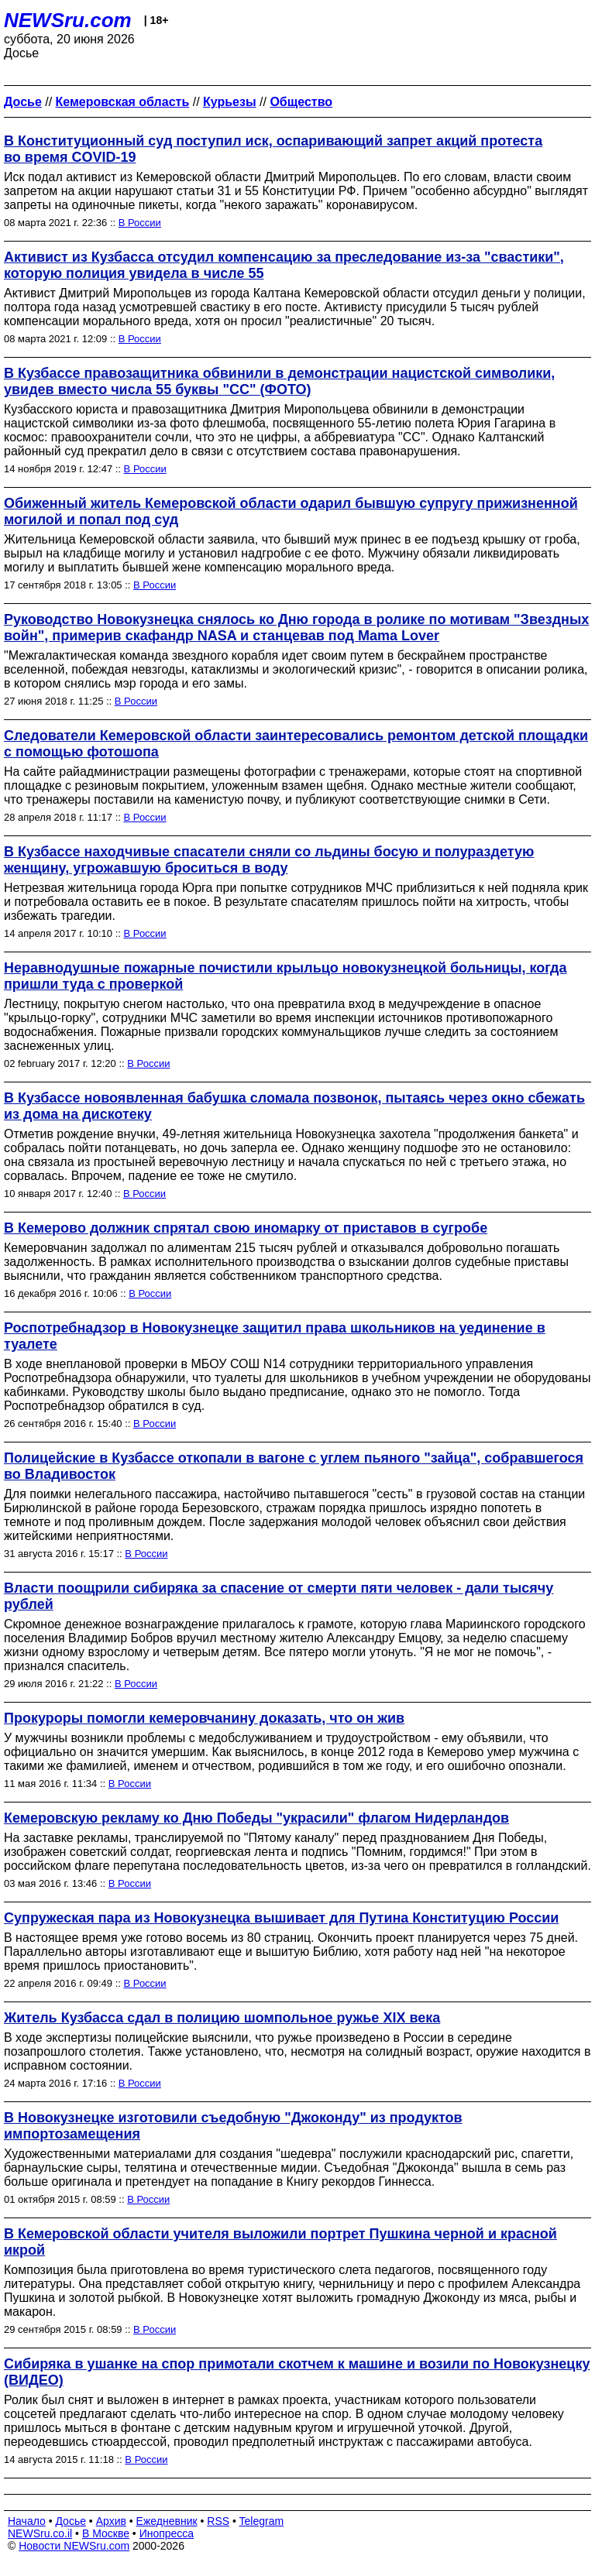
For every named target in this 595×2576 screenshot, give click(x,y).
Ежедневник (167, 2521)
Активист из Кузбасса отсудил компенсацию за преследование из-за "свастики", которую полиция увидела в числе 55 (284, 265)
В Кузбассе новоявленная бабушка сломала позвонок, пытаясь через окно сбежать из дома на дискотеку (294, 1106)
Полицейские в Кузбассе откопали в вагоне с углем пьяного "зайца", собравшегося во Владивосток (293, 1466)
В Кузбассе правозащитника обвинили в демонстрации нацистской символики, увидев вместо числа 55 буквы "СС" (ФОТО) (279, 381)
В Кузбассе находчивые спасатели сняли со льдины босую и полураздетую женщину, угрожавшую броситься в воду (269, 860)
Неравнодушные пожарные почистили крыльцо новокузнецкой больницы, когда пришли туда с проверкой (285, 976)
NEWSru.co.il (40, 2533)
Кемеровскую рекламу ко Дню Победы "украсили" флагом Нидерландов (256, 1818)
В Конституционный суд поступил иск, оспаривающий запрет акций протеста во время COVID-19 (273, 149)
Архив (111, 2521)
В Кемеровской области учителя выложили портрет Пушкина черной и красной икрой (280, 2242)
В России (140, 222)
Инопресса (166, 2533)
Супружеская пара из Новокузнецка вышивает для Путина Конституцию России (281, 1918)
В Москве (105, 2533)
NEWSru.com (68, 20)
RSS (218, 2521)
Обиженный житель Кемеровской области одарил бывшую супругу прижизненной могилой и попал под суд (291, 511)
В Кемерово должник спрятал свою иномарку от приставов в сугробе (245, 1228)
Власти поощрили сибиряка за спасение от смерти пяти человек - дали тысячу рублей (278, 1596)
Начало (27, 2521)
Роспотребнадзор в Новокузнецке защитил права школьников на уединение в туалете (274, 1336)
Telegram (261, 2521)
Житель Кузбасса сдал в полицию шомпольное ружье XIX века (222, 2017)
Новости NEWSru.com (74, 2546)
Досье (70, 2521)
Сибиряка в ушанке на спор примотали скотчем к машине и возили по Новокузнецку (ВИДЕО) (297, 2372)
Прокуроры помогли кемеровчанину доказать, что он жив (204, 1718)
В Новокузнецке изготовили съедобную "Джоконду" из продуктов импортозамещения (233, 2126)
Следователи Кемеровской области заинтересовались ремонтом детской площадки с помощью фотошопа (296, 744)
